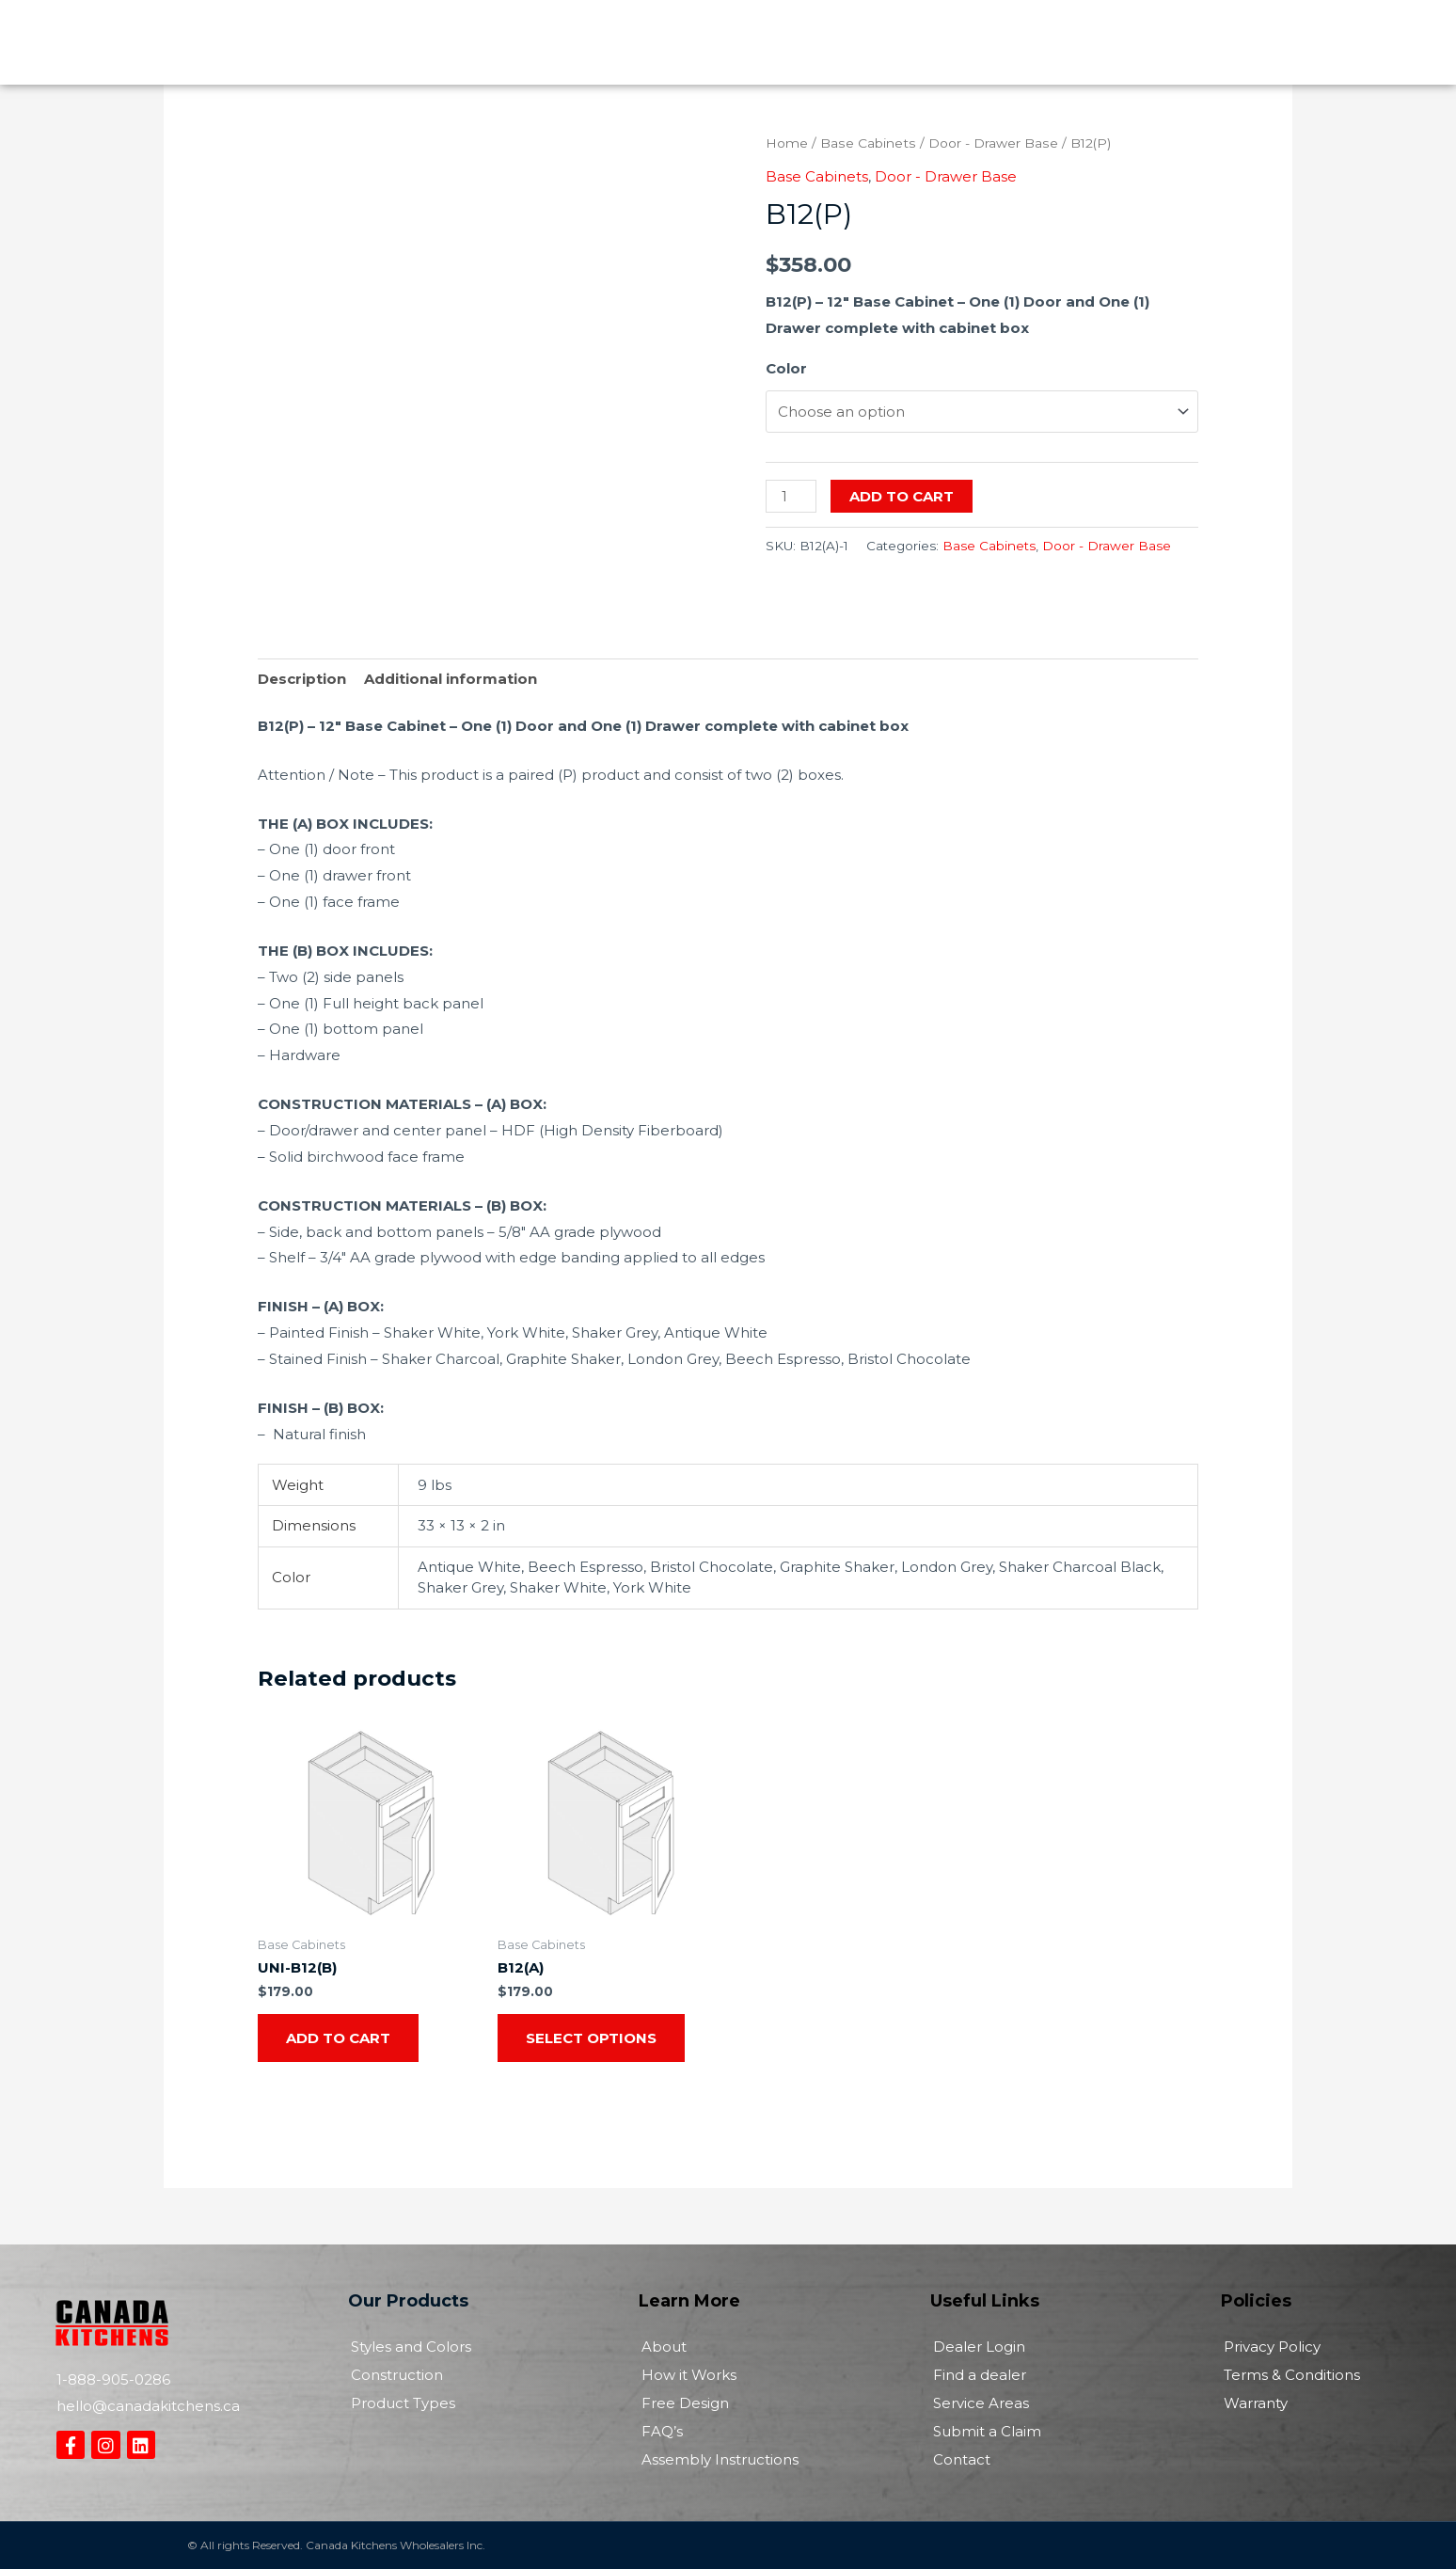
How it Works (688, 2375)
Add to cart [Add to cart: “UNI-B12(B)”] (338, 2038)
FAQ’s (662, 2431)
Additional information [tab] (450, 679)
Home (787, 143)
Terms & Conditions (1292, 2375)
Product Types (403, 2403)
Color (786, 368)
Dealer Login (979, 2346)
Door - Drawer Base (993, 143)
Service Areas (981, 2403)
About (664, 2346)
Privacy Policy (1272, 2346)
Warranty (1256, 2403)
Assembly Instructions (720, 2459)
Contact (961, 2459)
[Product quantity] (791, 496)
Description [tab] (302, 679)
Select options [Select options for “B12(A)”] (591, 2038)
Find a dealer (979, 2375)
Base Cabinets (868, 143)
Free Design (685, 2403)
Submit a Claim (987, 2431)
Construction (397, 2375)
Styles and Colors (411, 2346)
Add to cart (901, 496)
